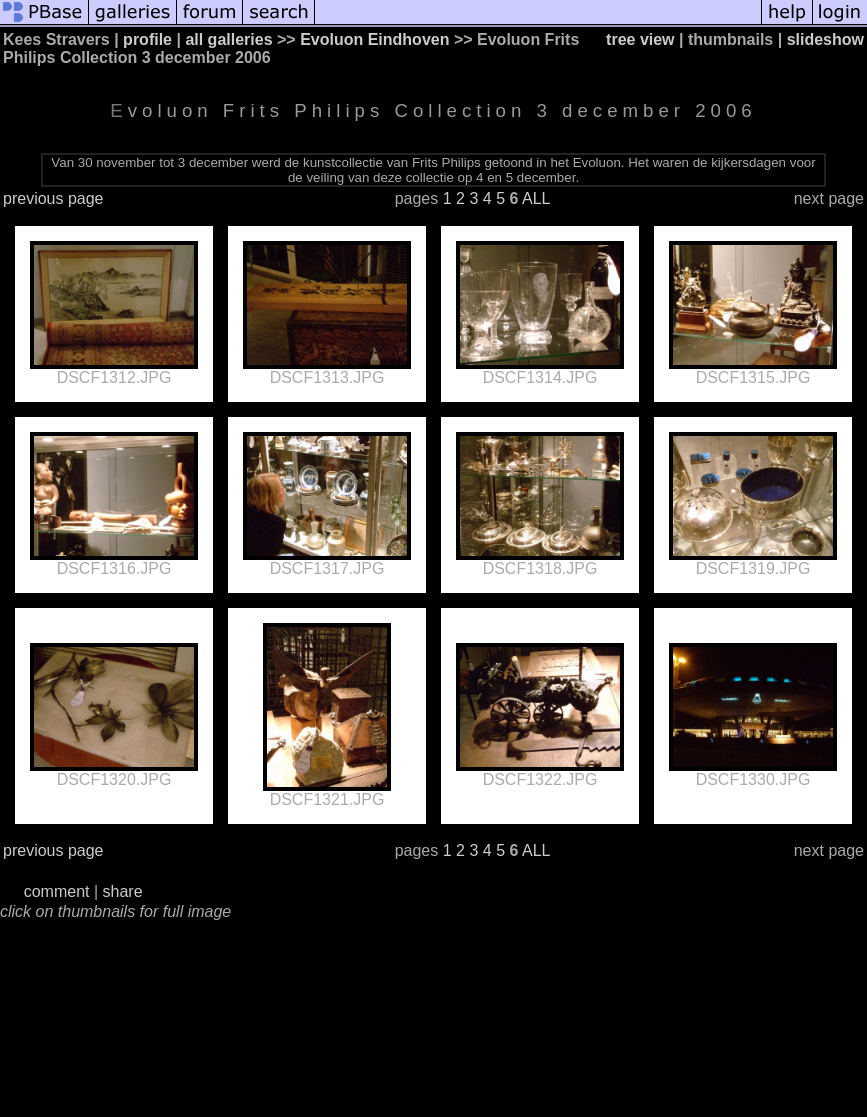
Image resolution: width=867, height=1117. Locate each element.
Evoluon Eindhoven (374, 39)
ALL (536, 198)
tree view (640, 39)
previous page (53, 198)
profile (147, 39)
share (123, 891)
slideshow (825, 39)
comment (57, 891)
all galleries (228, 39)
